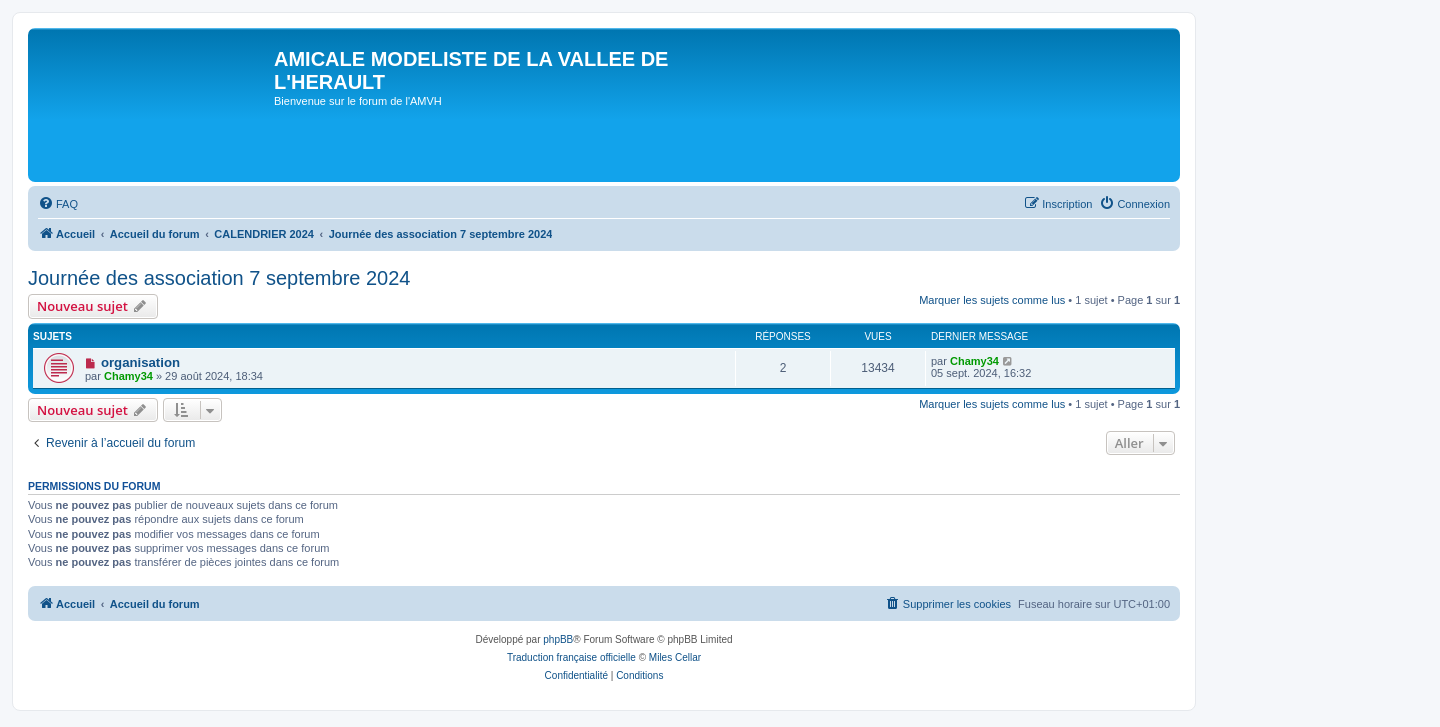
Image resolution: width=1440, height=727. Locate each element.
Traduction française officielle (571, 657)
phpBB (558, 639)
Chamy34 (128, 376)
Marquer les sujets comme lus (992, 300)
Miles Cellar (675, 657)
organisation (140, 362)
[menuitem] (58, 204)
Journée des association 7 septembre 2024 (219, 278)
